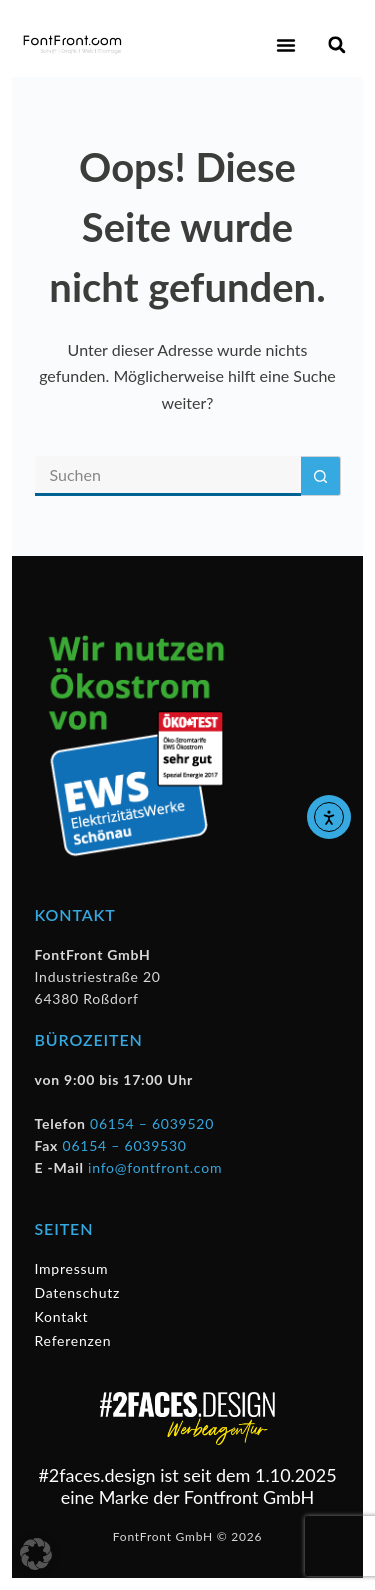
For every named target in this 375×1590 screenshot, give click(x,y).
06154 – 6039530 (125, 1145)
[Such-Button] (321, 476)
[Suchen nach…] (168, 476)
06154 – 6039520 (152, 1123)
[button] (286, 45)
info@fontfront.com (155, 1167)
